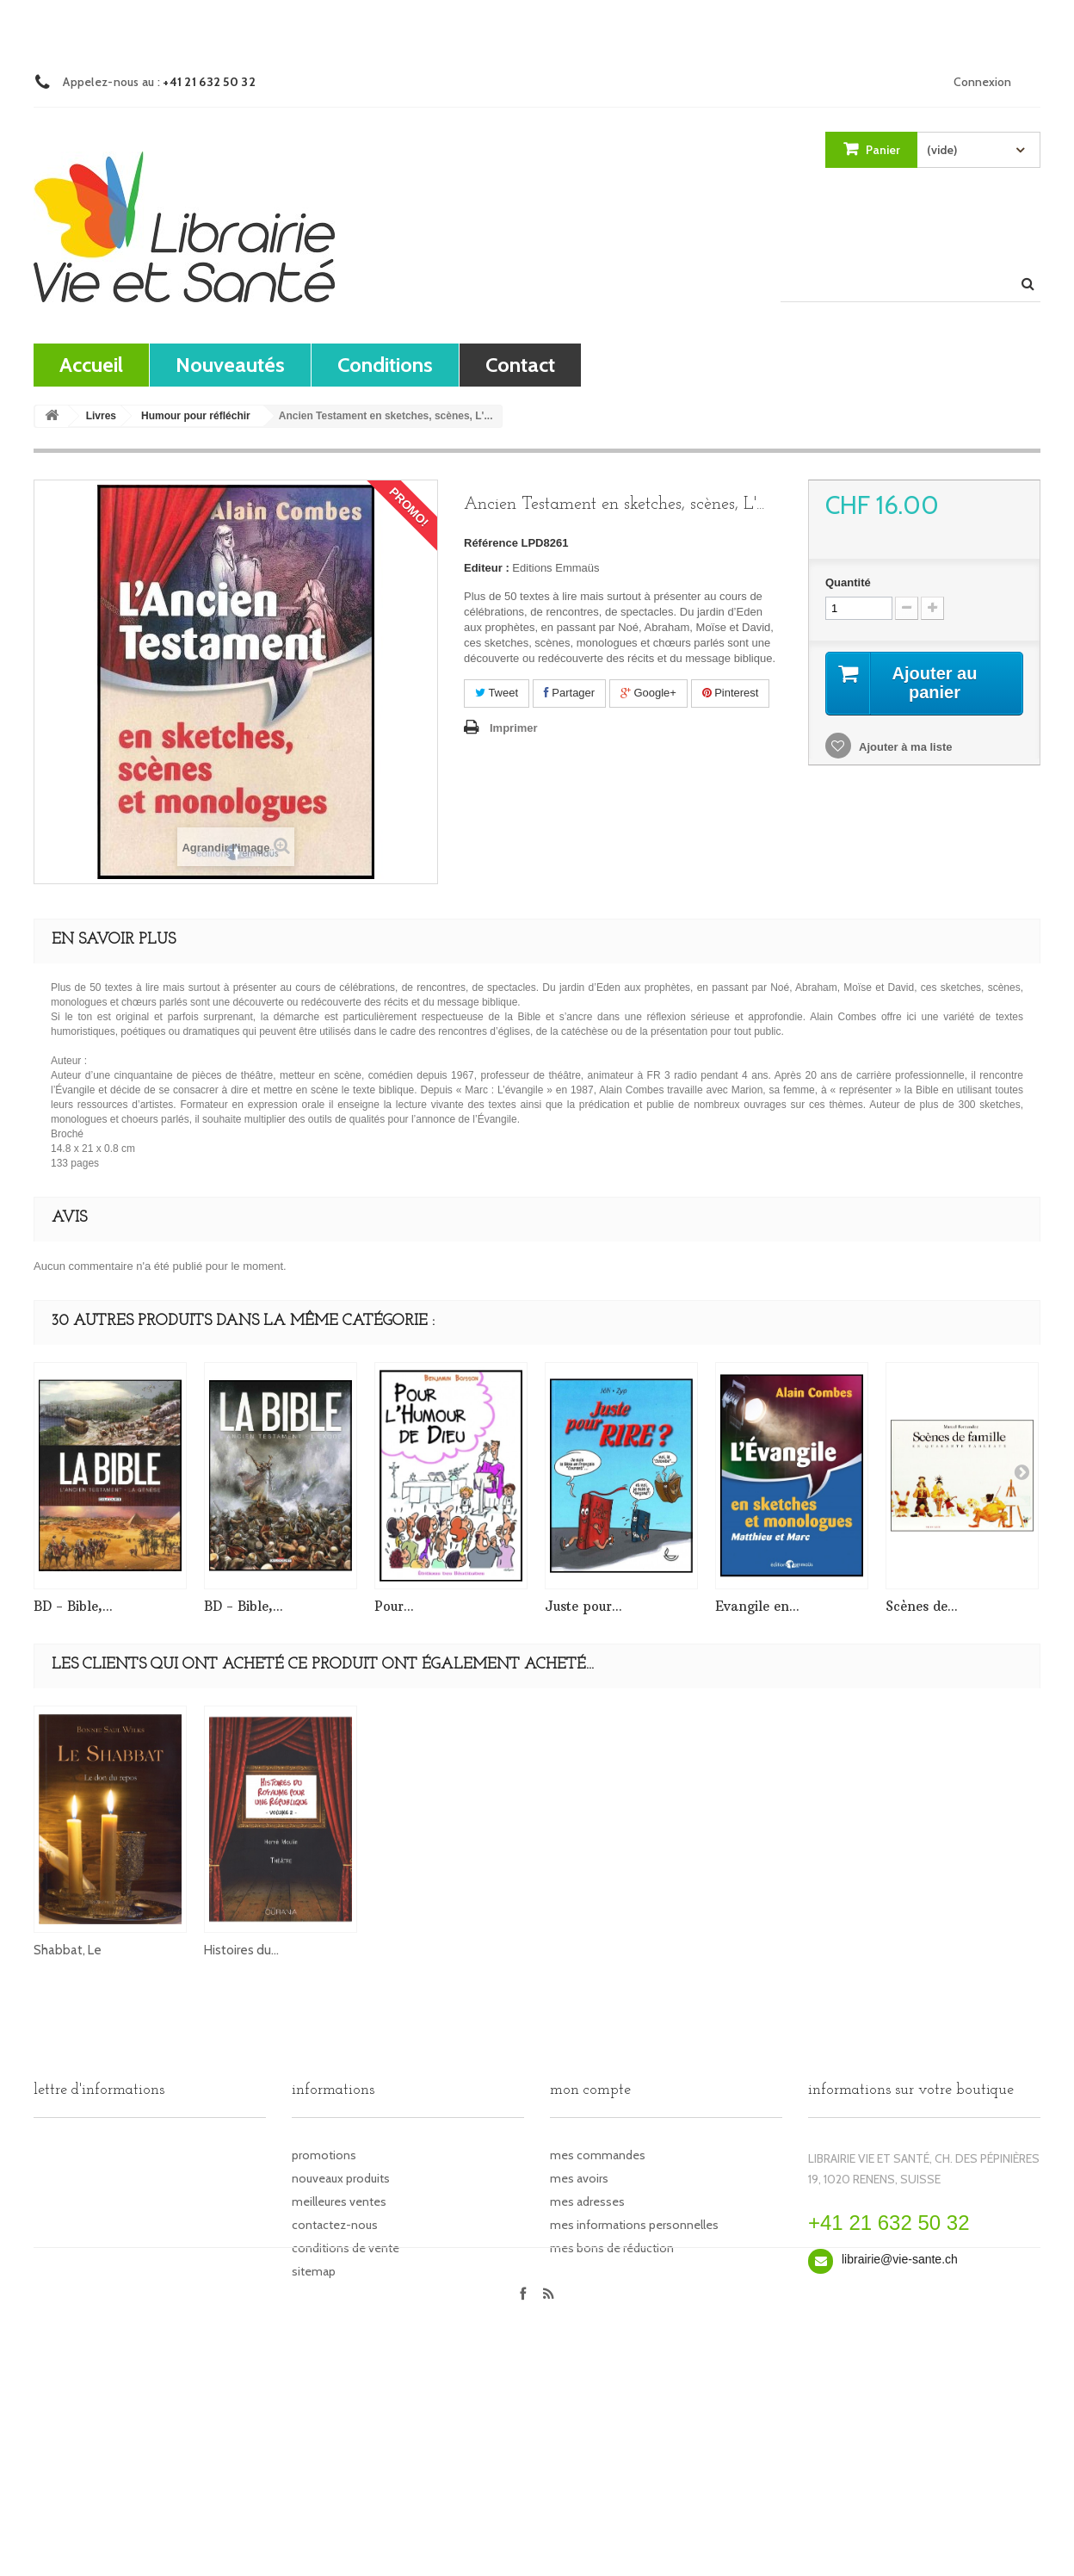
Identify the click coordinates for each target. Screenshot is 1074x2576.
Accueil (91, 364)
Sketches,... (406, 1950)
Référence (491, 542)
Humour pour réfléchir (195, 416)
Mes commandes (597, 2155)
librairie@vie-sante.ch (900, 2259)
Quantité (848, 582)
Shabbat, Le (579, 1950)
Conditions (385, 364)
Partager (569, 692)
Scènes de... (922, 1606)
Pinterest (730, 692)
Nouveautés (230, 364)
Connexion (982, 82)
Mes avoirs (579, 2178)
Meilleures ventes (339, 2201)
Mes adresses (587, 2201)
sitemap (314, 2271)
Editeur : (486, 567)
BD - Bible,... (73, 1606)
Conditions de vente (345, 2248)
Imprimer (514, 727)
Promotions (324, 2155)
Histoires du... (752, 1950)
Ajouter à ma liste (904, 746)
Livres (101, 416)
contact (520, 364)
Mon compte (590, 2090)
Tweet (496, 692)
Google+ (648, 692)
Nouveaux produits (341, 2178)
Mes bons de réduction (612, 2248)
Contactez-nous (335, 2224)
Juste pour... (583, 1606)
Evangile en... (757, 1606)
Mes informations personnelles (634, 2224)
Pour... (394, 1606)
